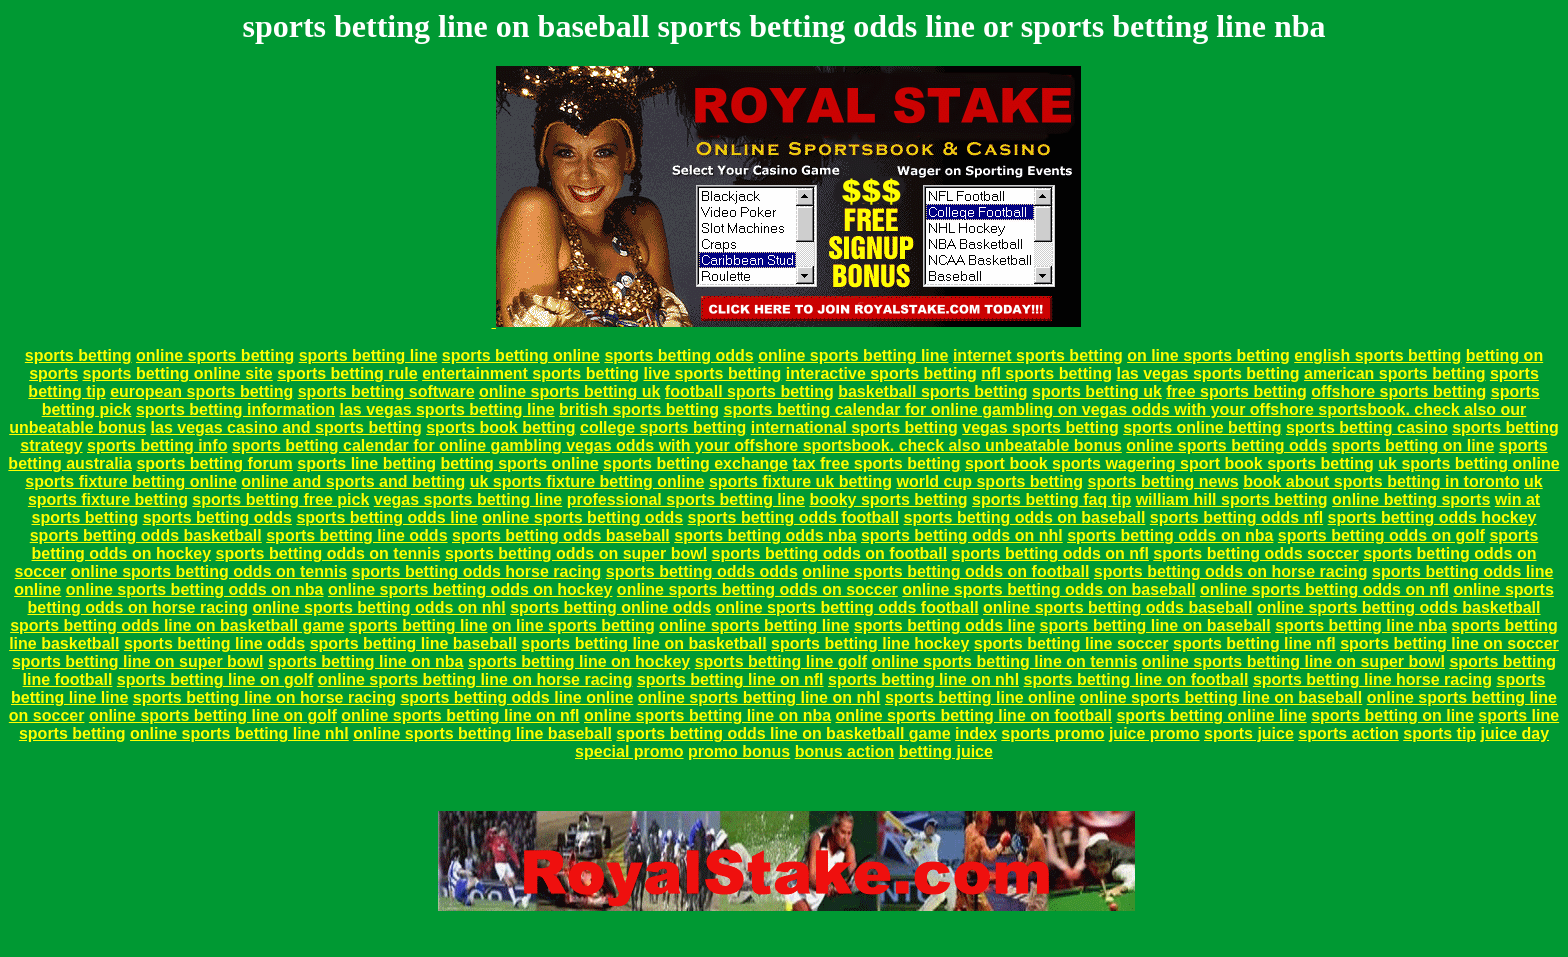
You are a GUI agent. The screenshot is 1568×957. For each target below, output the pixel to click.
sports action (1348, 733)
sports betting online (521, 355)
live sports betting (712, 373)
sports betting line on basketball (643, 643)
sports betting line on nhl (923, 679)
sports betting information (235, 409)
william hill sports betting (1232, 499)
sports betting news (1163, 481)
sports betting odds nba (765, 535)
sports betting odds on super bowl (576, 553)
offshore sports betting (1398, 391)
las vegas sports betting (1207, 373)
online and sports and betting (353, 481)
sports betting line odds (356, 535)
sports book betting (500, 427)
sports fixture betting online (131, 481)
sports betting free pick (280, 499)
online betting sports (1411, 499)
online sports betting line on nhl (759, 697)
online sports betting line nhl (239, 733)
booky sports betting (888, 499)
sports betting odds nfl (1236, 517)
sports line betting (366, 463)
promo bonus (739, 751)
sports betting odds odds (702, 571)
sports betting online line (1211, 715)
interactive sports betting (881, 373)
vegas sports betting (1040, 427)
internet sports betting (1038, 355)
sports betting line (368, 355)
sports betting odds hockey (1432, 517)
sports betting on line (1413, 445)
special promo (629, 751)
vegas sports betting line (468, 499)
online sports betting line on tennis (1005, 661)
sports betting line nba (1361, 625)
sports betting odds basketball (146, 535)
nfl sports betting (1046, 373)
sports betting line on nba (366, 661)
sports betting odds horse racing (477, 571)
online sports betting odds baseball (1117, 607)
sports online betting (1202, 427)
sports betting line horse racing (1372, 679)
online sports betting (215, 355)
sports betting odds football (794, 517)
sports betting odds (678, 355)
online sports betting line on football (974, 715)
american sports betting (1394, 373)
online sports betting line (853, 355)
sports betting (78, 355)
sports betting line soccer (1071, 643)
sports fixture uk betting (800, 481)
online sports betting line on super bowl (1293, 661)
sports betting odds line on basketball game (177, 625)
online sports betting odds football (847, 607)
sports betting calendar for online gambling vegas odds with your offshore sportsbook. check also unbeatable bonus (677, 445)
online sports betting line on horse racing (475, 679)
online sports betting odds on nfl (1324, 589)
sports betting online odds (610, 607)
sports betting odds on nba (1170, 535)
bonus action (845, 751)
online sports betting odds (1226, 445)
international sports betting (854, 427)
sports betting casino (1367, 427)
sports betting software (386, 391)
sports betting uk (1097, 391)
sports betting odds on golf (1381, 535)
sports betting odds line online (516, 697)
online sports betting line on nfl (460, 715)
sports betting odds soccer (1255, 553)
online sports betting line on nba (707, 715)
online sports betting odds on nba (195, 589)
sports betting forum (214, 463)
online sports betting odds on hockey (470, 589)
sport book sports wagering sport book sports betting (1169, 463)
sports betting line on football (1136, 679)
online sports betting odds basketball (1399, 607)
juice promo (1154, 733)
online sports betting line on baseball (1221, 697)
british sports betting (639, 409)
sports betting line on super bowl (138, 661)
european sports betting (201, 391)
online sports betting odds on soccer (757, 589)
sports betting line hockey (870, 643)
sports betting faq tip (1051, 499)
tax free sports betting (876, 463)
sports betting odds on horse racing (1231, 571)
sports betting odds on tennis (328, 553)
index (976, 733)
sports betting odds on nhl (962, 535)
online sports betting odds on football (945, 571)
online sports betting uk (569, 391)
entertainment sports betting (530, 373)
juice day (1515, 733)
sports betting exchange (695, 463)
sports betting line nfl (1254, 643)
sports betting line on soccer (1449, 643)
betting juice (946, 751)
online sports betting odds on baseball (1048, 589)
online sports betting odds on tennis (209, 571)
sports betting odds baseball (561, 535)
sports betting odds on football (830, 553)
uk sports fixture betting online (587, 481)
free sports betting (1236, 391)
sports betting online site (178, 373)
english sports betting (1377, 355)
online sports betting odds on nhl (378, 607)
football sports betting (749, 391)
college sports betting (663, 427)
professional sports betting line (686, 499)
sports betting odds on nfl (1050, 553)
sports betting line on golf (215, 679)
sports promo (1052, 733)
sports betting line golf (781, 661)
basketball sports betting (932, 391)
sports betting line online (980, 697)
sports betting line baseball (413, 643)
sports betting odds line (386, 517)
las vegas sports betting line (446, 409)
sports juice (1249, 733)
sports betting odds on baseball (1025, 517)
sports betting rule (347, 373)
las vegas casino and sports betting (286, 427)
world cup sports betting (989, 481)
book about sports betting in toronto (1381, 481)
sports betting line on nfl (730, 679)
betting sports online (519, 463)
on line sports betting (1208, 355)
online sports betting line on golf (213, 715)
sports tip (1439, 733)
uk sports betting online (1468, 463)
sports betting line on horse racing (264, 697)
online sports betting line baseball (482, 733)
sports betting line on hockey (579, 661)
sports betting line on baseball (1155, 625)
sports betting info (157, 445)
